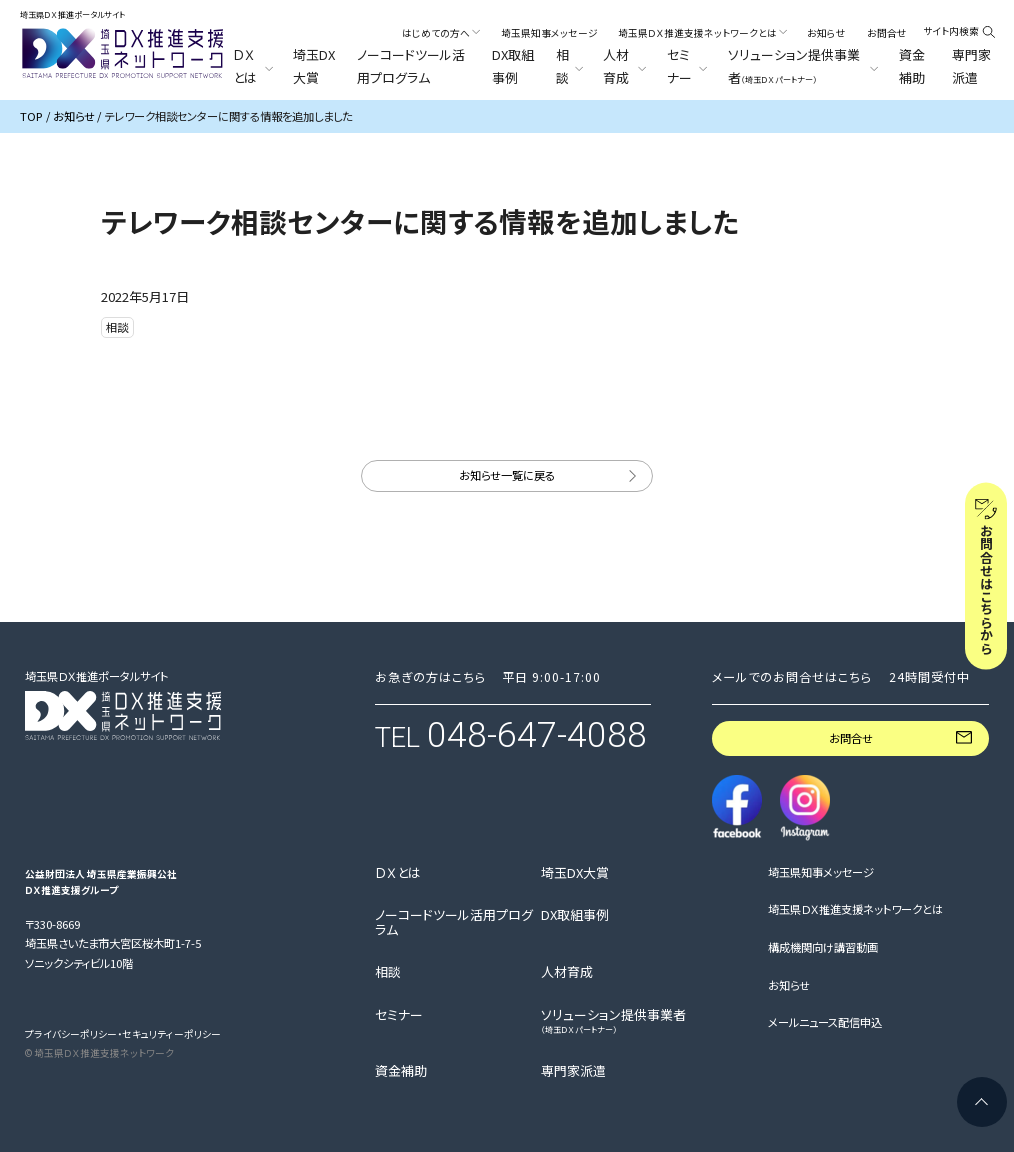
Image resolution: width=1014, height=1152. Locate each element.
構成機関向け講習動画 (823, 947)
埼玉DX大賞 (314, 65)
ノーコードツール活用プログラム (411, 65)
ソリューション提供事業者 (613, 1021)
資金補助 (912, 65)
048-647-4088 (537, 735)
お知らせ (826, 33)
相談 (388, 972)
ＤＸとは (398, 873)
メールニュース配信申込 (825, 1022)
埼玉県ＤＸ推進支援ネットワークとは (855, 909)
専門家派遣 (971, 65)
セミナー (399, 1015)
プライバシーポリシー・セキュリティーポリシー (123, 1034)
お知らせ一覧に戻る (507, 475)
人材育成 (567, 972)
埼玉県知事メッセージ (549, 33)
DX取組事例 (513, 65)
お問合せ (887, 33)
